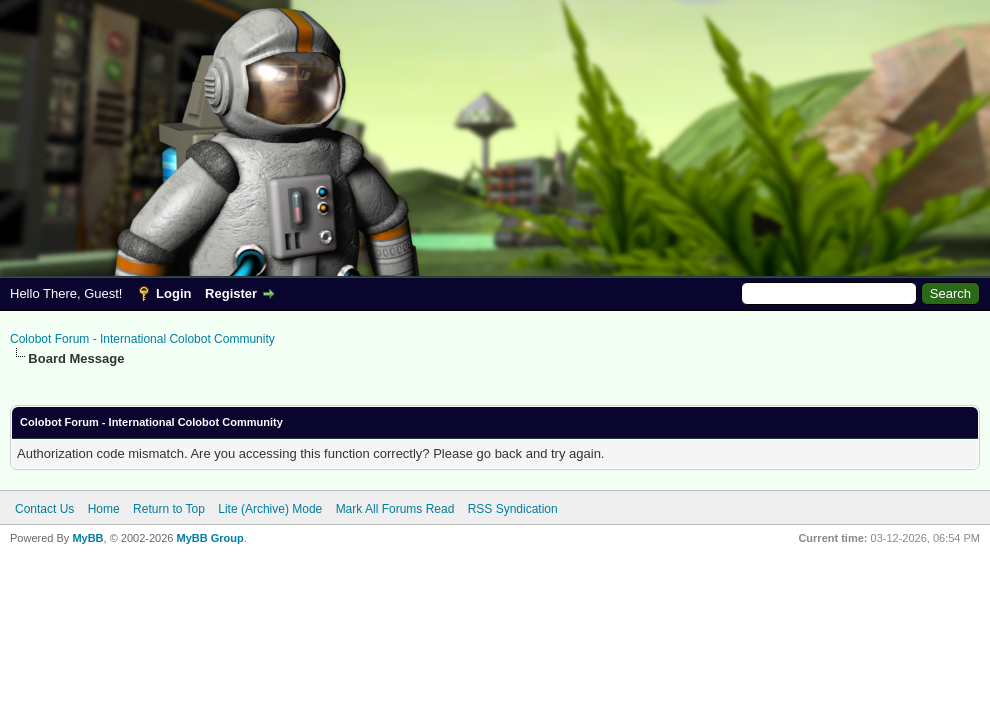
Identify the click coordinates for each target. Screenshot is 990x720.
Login (173, 293)
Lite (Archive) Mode (270, 509)
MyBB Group (209, 538)
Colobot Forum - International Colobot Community (142, 339)
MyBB (87, 538)
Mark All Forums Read (395, 509)
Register (231, 293)
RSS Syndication (513, 509)
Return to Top (169, 509)
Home (104, 509)
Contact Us (44, 509)
